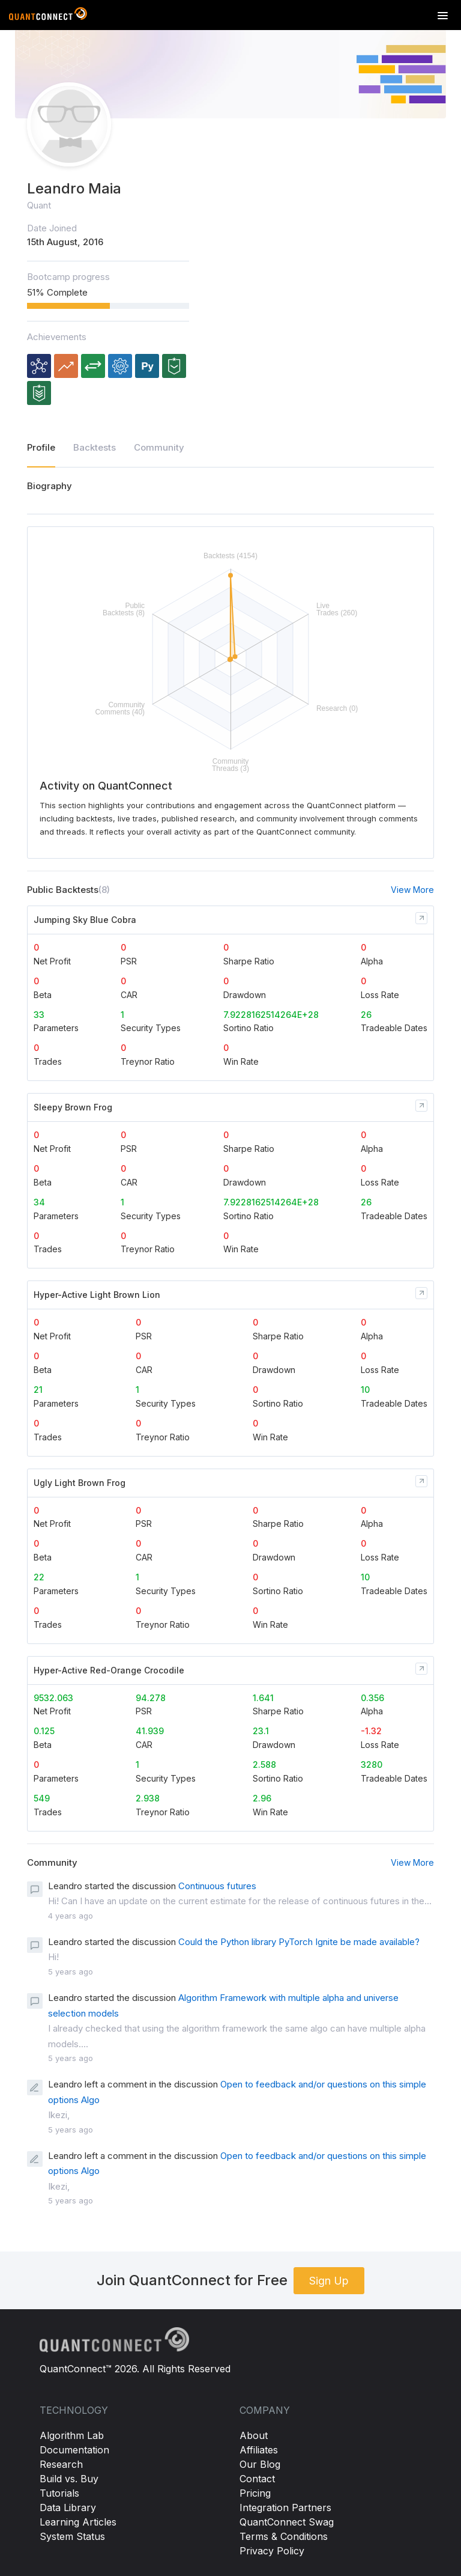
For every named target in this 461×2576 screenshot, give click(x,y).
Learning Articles (78, 2522)
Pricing (255, 2493)
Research (61, 2464)
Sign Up (329, 2280)
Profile (41, 447)
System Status (72, 2536)
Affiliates (259, 2450)
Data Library (68, 2507)
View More (412, 890)
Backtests (94, 447)
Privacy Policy (272, 2551)
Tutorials (59, 2493)
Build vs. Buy (69, 2479)
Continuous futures (217, 1886)
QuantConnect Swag (287, 2522)
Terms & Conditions (284, 2536)
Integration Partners (285, 2507)
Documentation (74, 2450)
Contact (257, 2479)
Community (159, 447)
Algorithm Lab (72, 2435)
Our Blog (260, 2464)
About (254, 2435)
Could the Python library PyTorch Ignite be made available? (299, 1941)
